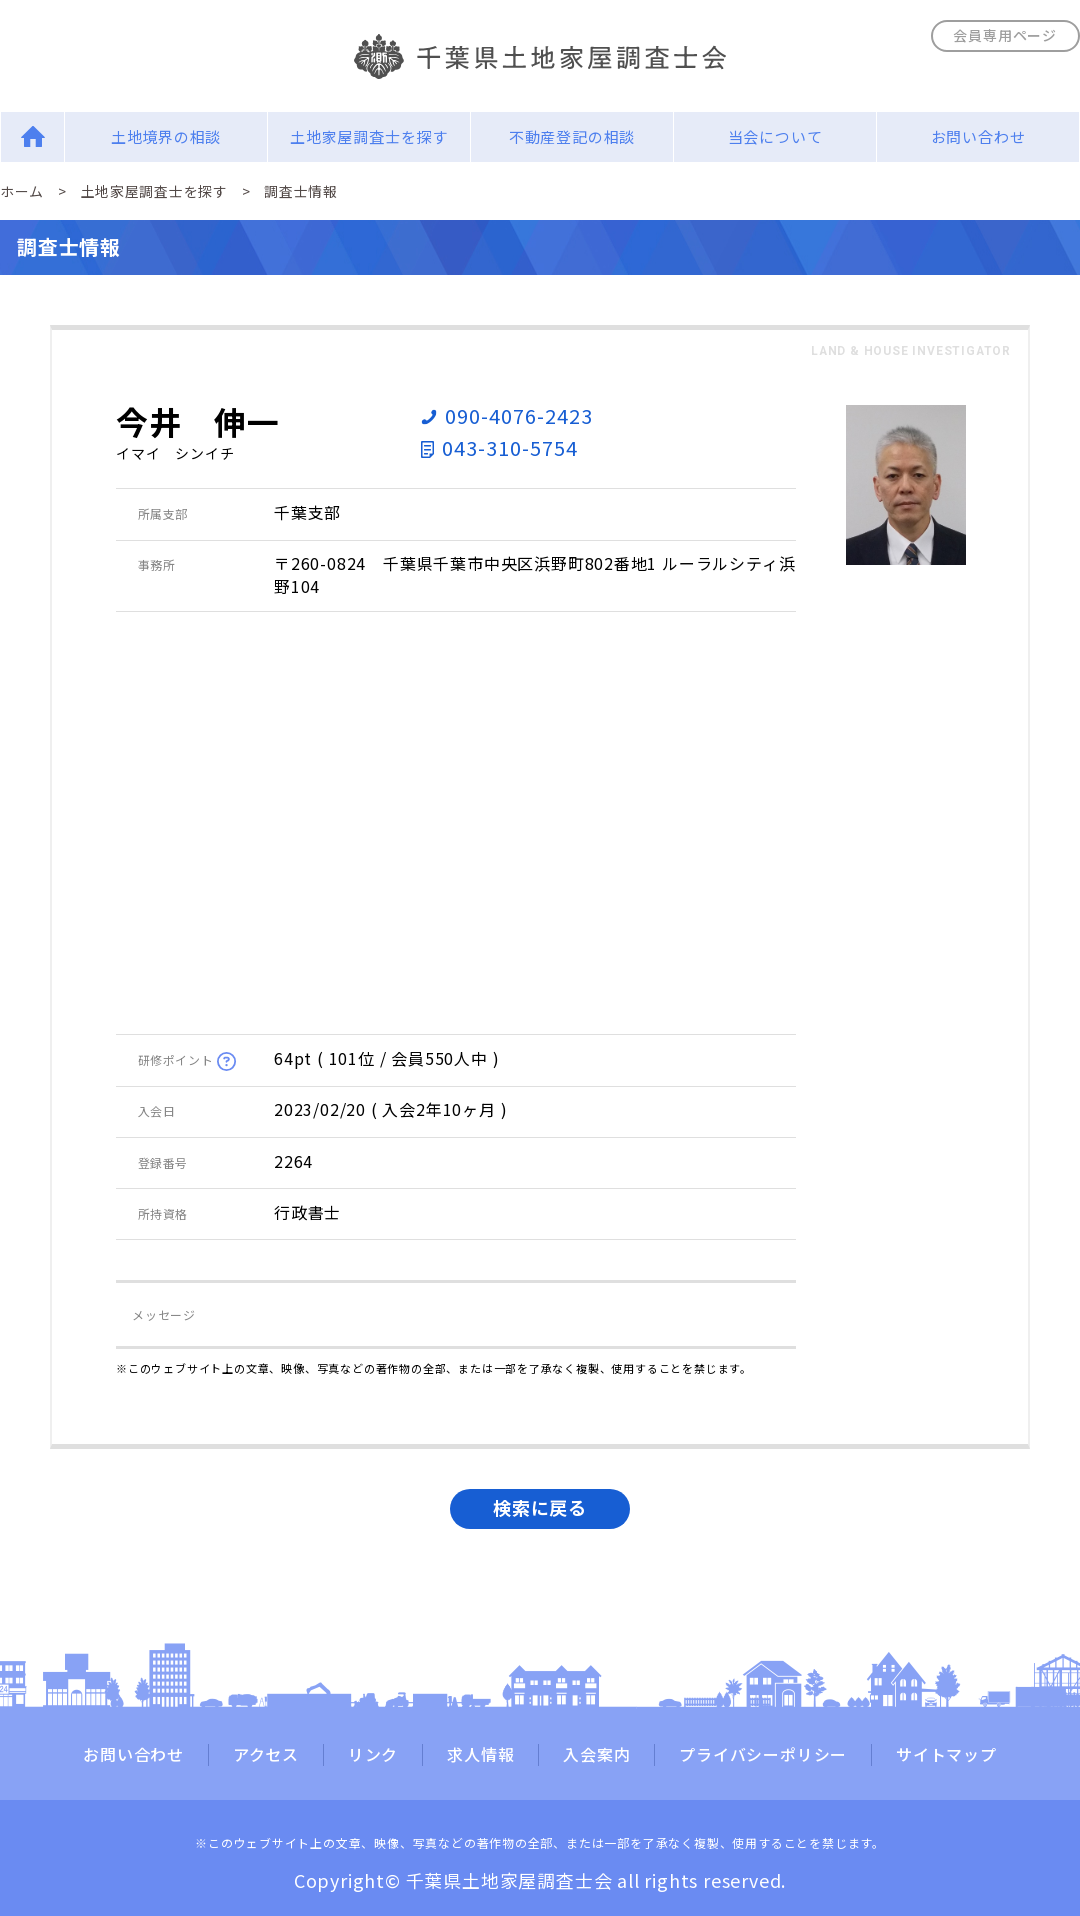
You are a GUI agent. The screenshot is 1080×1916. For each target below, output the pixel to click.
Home (32, 136)
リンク (373, 1755)
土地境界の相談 (166, 136)
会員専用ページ (1005, 35)
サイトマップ (946, 1755)
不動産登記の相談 (572, 136)
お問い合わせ (978, 136)
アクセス (266, 1755)
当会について (775, 136)
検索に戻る (540, 1507)
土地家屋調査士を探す (369, 136)
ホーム (22, 191)
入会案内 (596, 1755)
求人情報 (480, 1755)
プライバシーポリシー (763, 1755)
